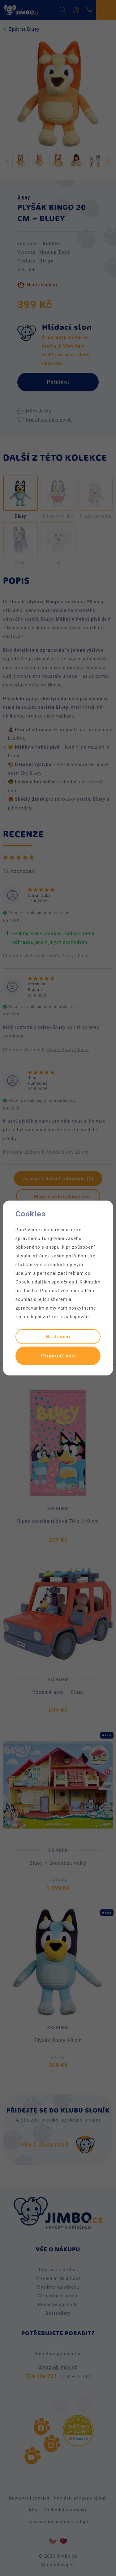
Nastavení (58, 1336)
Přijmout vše (58, 1356)
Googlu (23, 1281)
